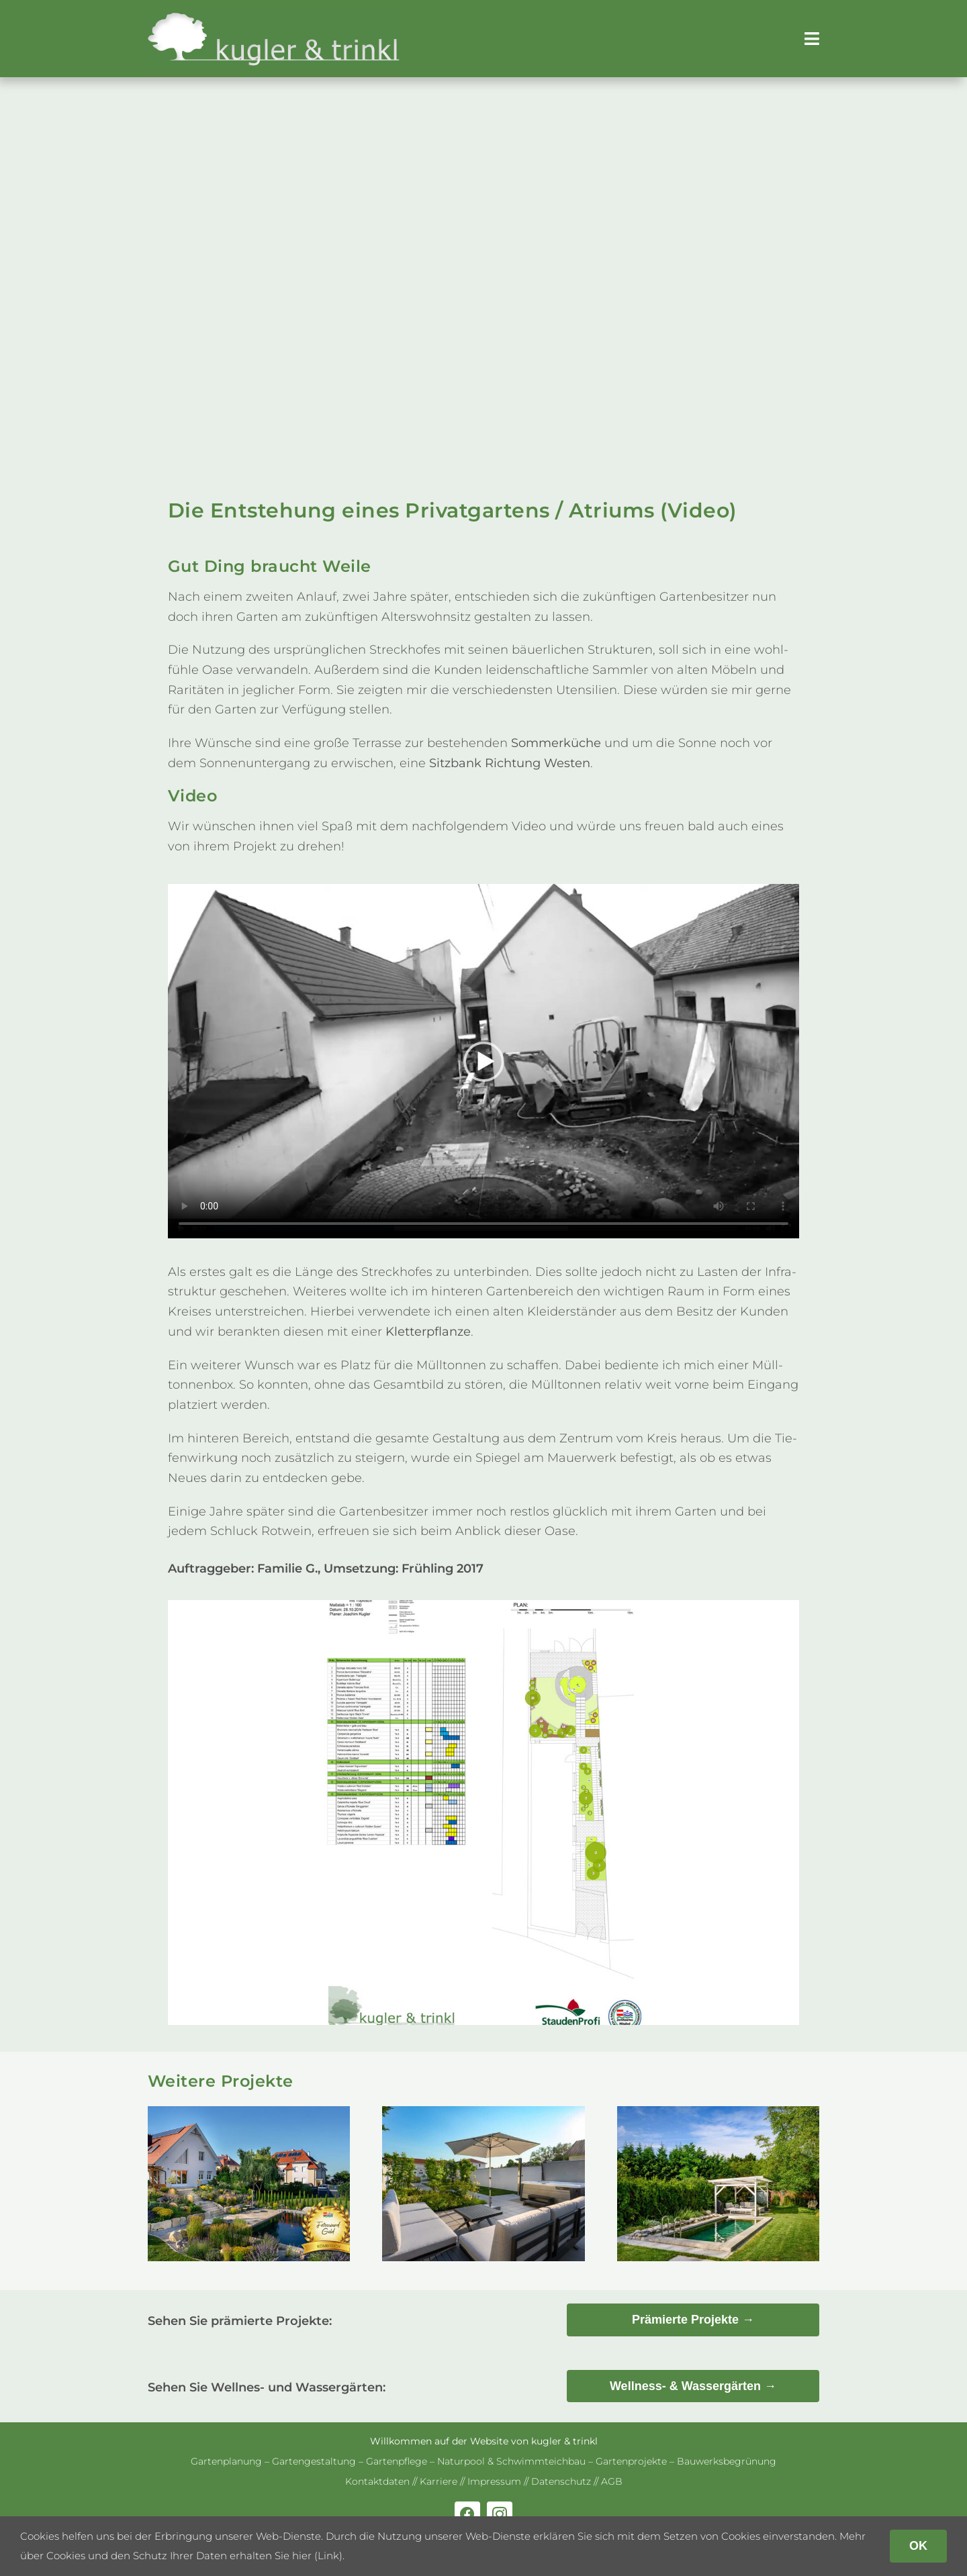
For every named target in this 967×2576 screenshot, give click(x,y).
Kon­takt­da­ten (377, 2481)
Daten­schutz (561, 2481)
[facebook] (467, 2514)
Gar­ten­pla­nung (226, 2461)
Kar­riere (438, 2481)
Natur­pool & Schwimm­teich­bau (511, 2461)
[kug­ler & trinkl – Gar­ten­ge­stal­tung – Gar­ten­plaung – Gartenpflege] (274, 17)
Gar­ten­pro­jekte (631, 2461)
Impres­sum (494, 2481)
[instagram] (499, 2514)
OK (918, 2546)
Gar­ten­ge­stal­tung (314, 2461)
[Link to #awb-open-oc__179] (811, 38)
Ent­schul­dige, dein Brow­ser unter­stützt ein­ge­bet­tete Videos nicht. (483, 1061)
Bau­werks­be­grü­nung (726, 2461)
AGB (612, 2481)
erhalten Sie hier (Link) (286, 2555)
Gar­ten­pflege (396, 2461)
